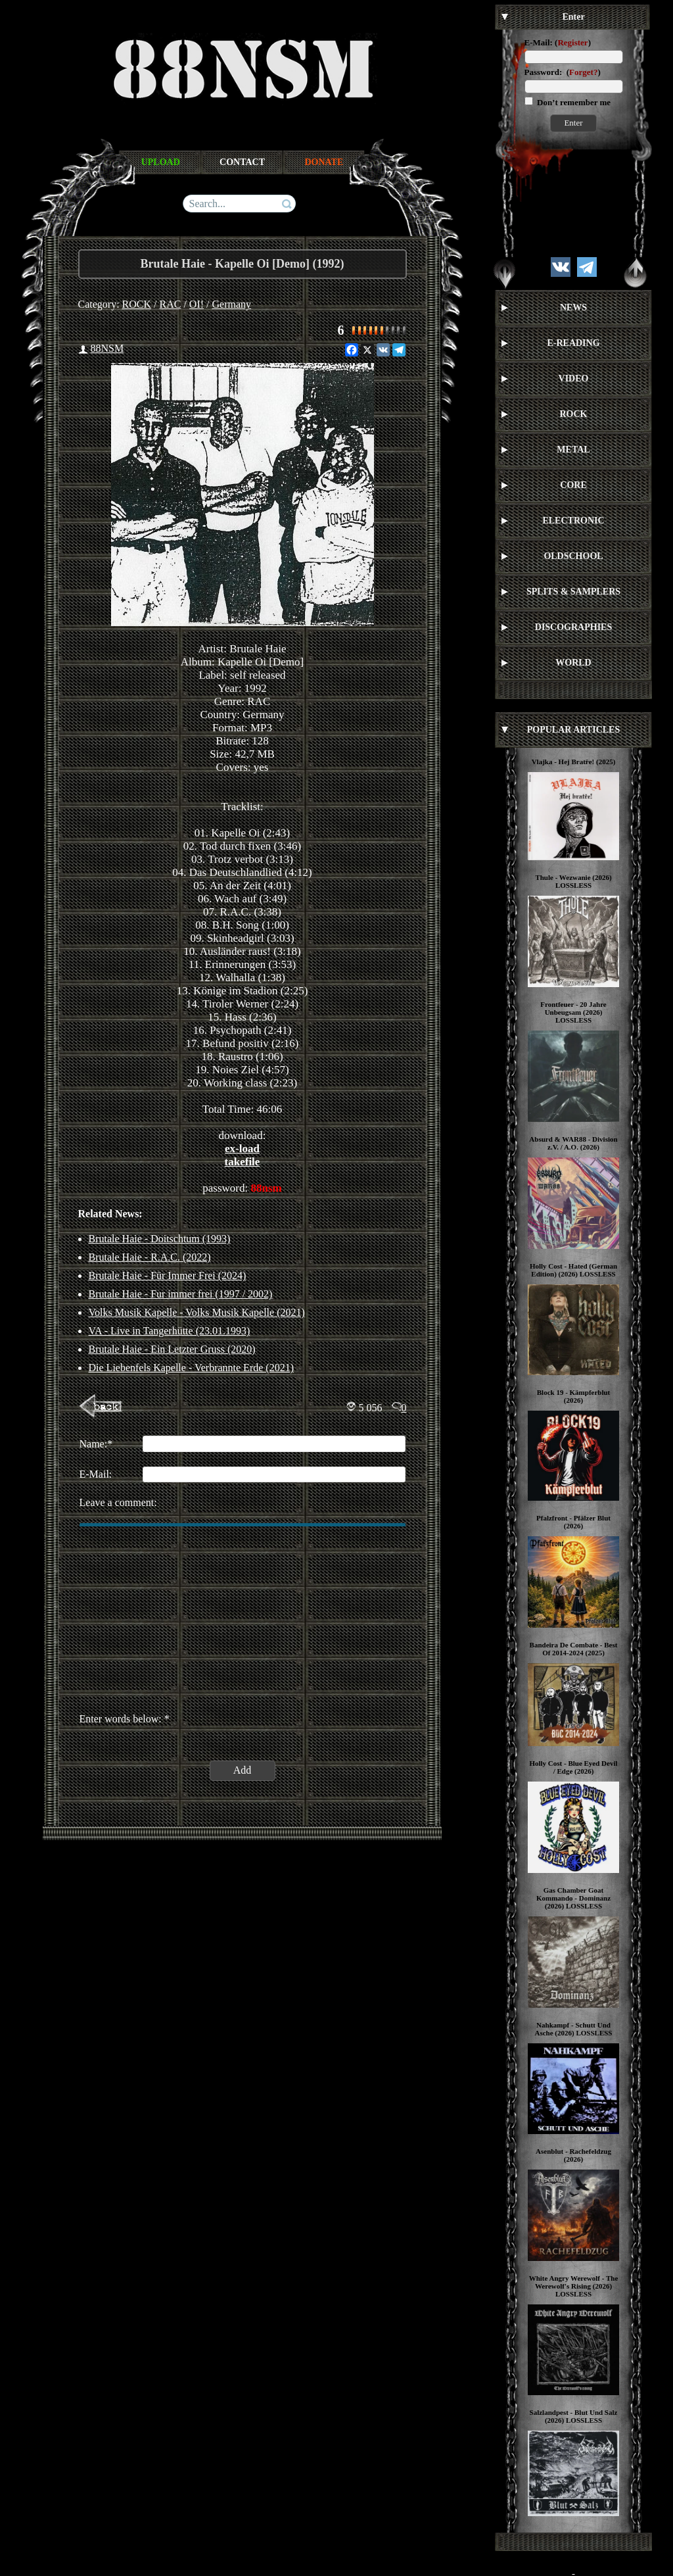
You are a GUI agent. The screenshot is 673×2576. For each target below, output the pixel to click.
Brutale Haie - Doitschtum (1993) (160, 1238)
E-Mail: (538, 42)
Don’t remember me (573, 102)
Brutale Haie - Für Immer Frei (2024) (167, 1275)
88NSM (107, 348)
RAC (170, 304)
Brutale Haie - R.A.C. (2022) (150, 1257)
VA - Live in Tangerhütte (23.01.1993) (169, 1330)
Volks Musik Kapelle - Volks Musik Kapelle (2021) (197, 1312)
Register (572, 42)
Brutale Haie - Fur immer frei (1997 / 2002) (181, 1294)
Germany (232, 304)
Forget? (583, 72)
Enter (573, 123)
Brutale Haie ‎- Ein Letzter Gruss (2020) (172, 1349)
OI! (196, 304)
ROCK (136, 304)
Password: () (562, 72)
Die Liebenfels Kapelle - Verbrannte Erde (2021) (191, 1367)
